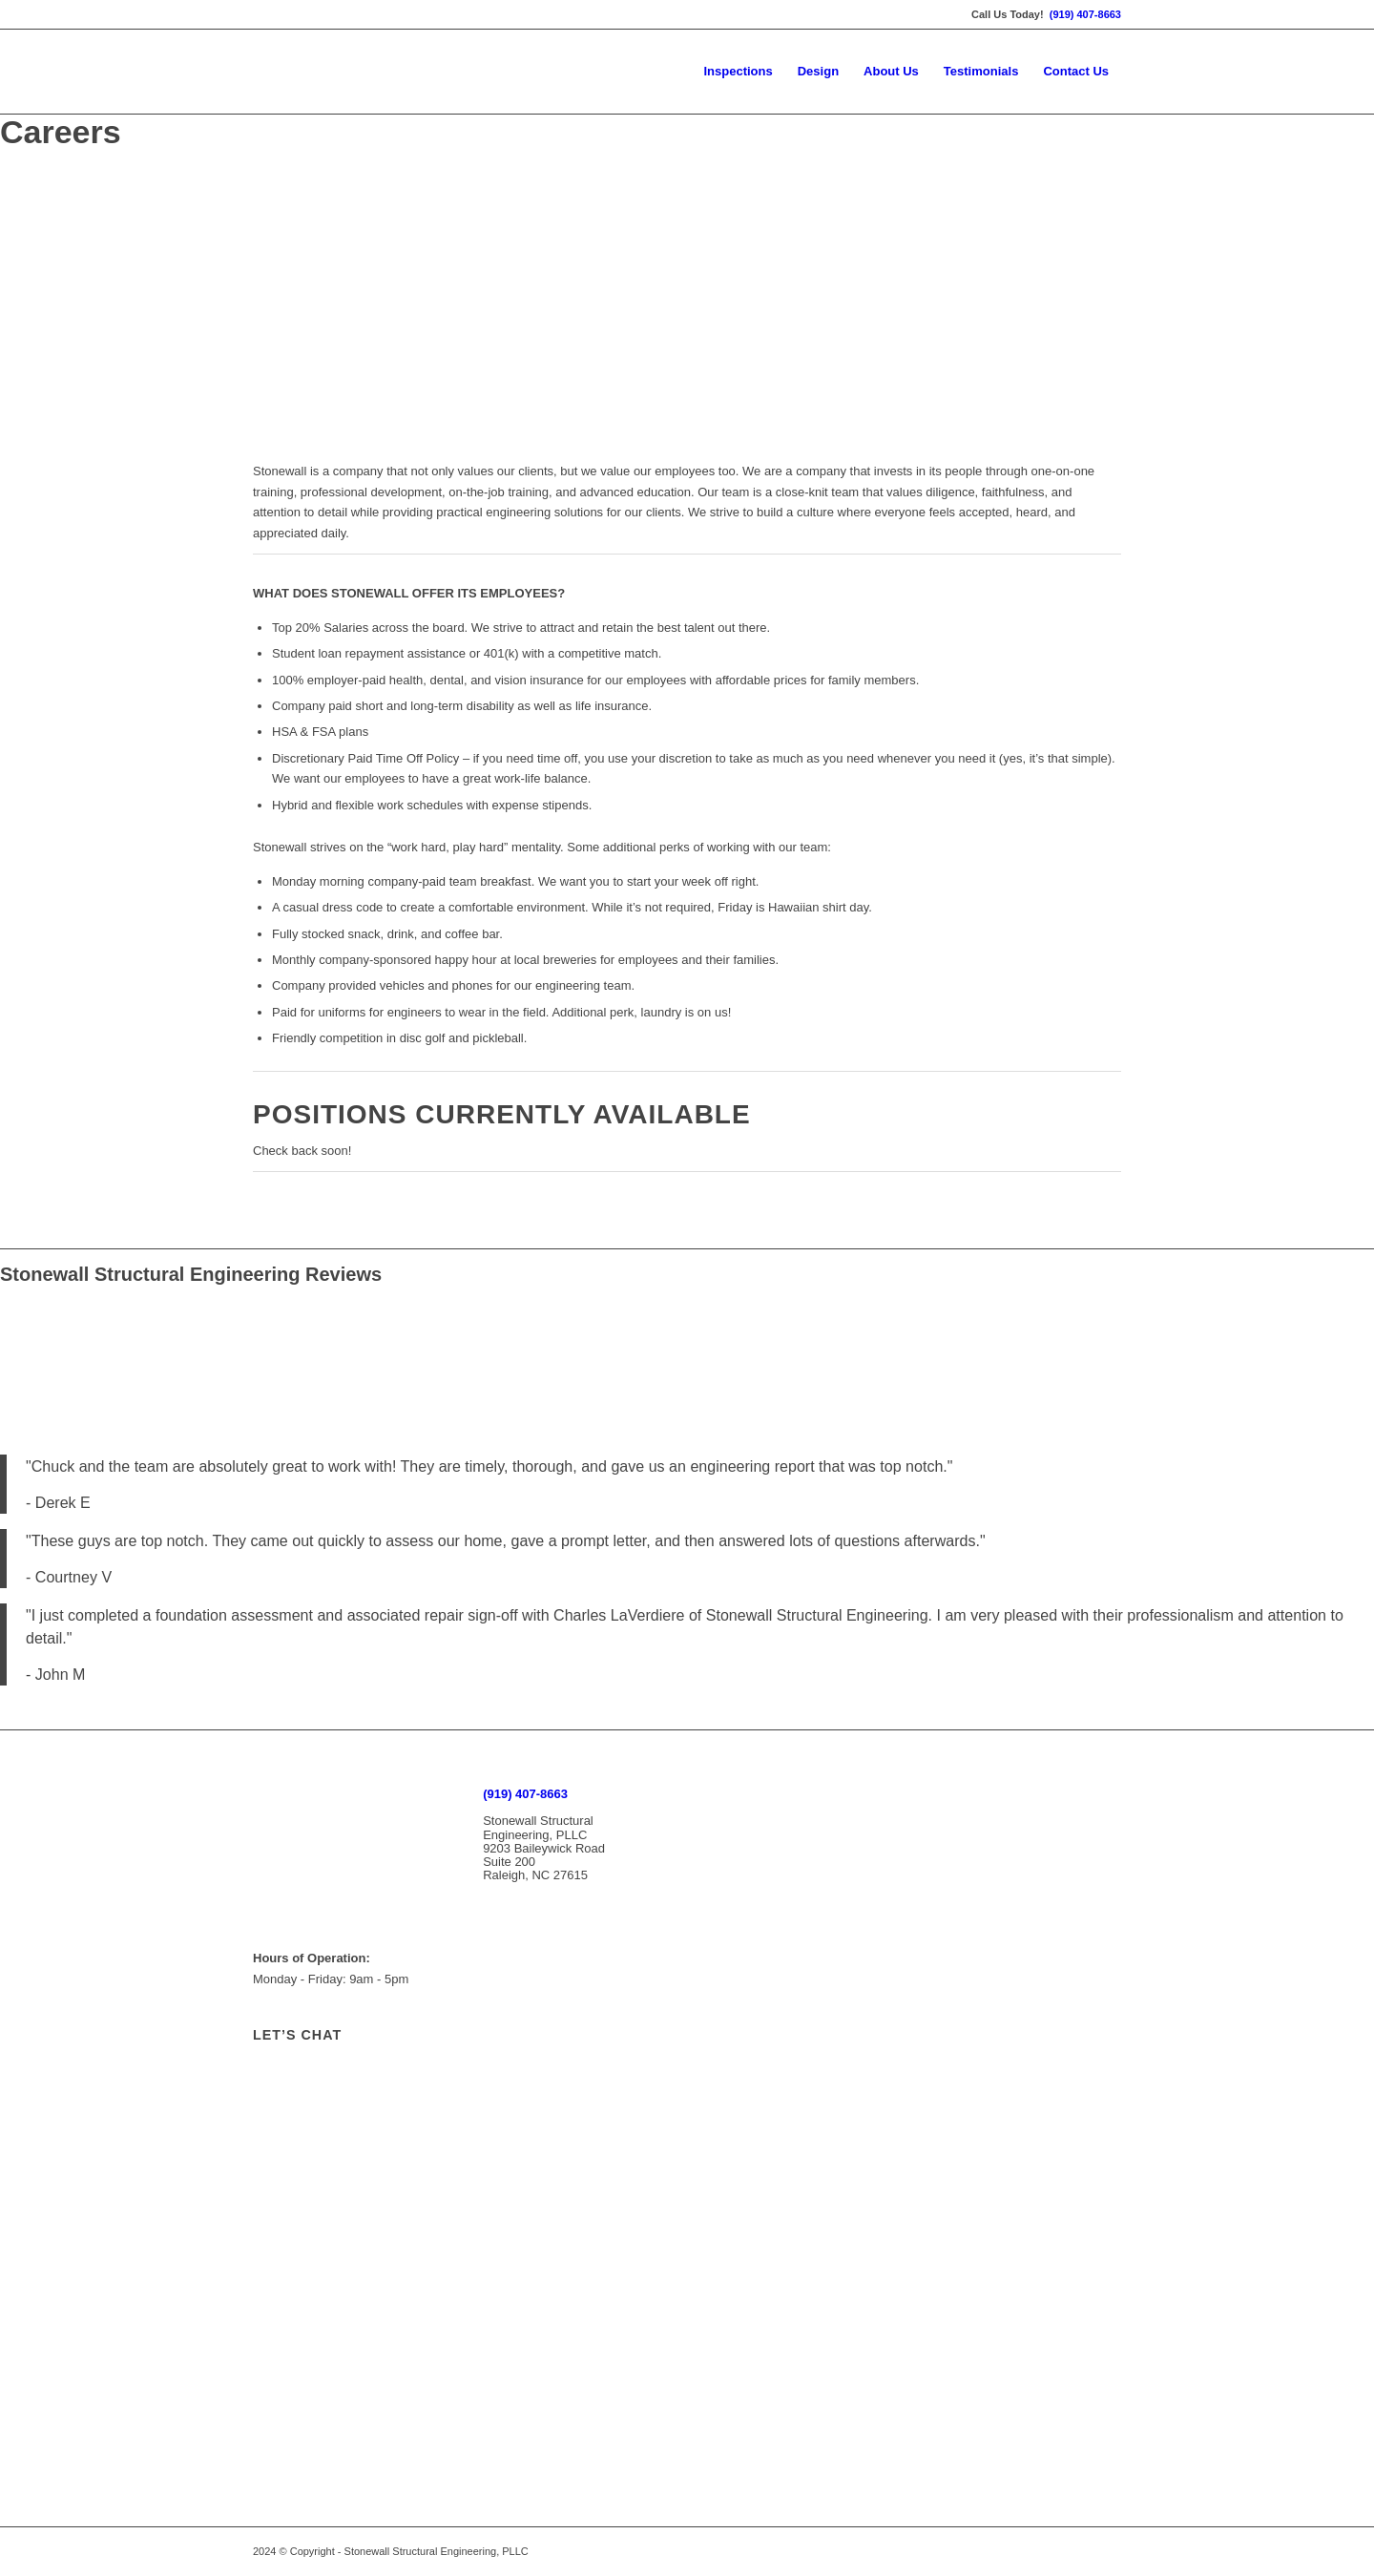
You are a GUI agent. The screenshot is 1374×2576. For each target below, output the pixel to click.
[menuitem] (737, 72)
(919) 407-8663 (1085, 14)
